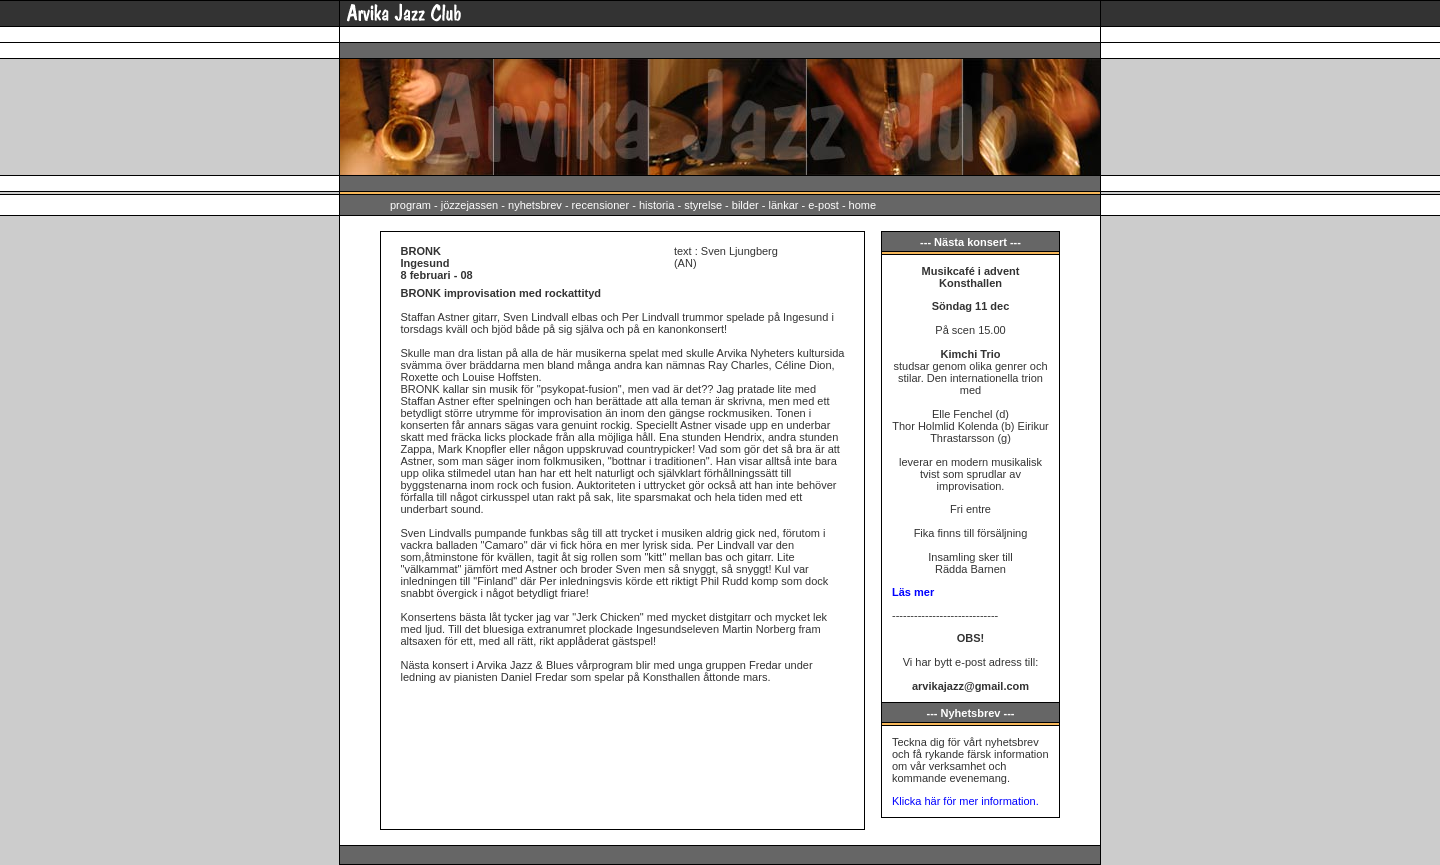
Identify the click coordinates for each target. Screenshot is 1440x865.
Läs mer (913, 592)
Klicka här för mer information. (965, 801)
